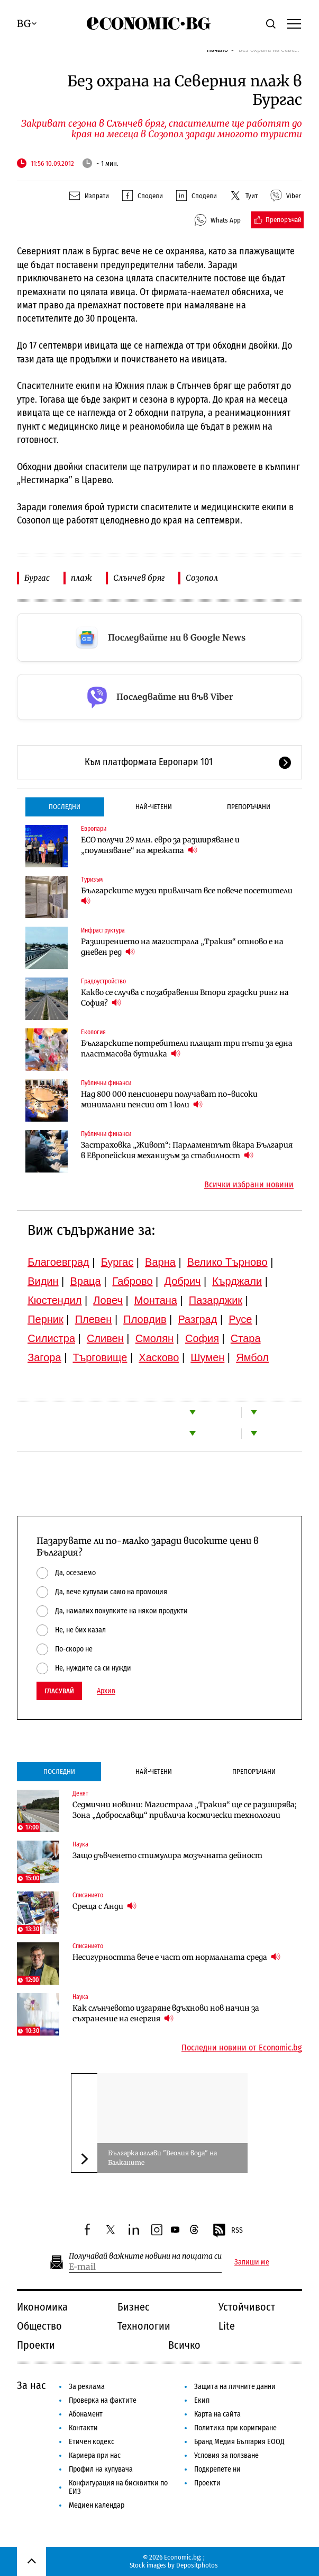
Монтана (155, 1300)
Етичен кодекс (91, 2441)
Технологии (143, 2326)
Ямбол (252, 1357)
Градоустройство (103, 981)
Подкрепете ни (217, 2469)
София (202, 1338)
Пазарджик (215, 1300)
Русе (240, 1319)
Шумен (207, 1357)
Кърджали (237, 1281)
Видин (43, 1281)
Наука (80, 1844)
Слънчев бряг (139, 578)
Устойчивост (246, 2307)
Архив (106, 1691)
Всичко (184, 2345)
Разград (197, 1319)
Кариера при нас (95, 2455)
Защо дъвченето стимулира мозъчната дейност (167, 1855)
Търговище (99, 1357)
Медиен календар (96, 2505)
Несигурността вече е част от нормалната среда (176, 1957)
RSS (227, 2230)
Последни (64, 807)
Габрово (132, 1281)
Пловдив (144, 1319)
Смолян (154, 1338)
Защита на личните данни (235, 2386)
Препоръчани (248, 807)
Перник (45, 1319)
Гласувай (59, 1691)
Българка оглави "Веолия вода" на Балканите (162, 2157)
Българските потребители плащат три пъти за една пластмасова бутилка (187, 1048)
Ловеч (108, 1300)
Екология (93, 1032)
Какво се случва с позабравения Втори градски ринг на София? (185, 998)
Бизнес (133, 2307)
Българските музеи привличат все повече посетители (187, 895)
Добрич (182, 1281)
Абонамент (86, 2414)
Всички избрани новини (249, 1184)
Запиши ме (251, 2262)
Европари (93, 828)
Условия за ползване (226, 2455)
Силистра (51, 1338)
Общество (39, 2326)
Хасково (159, 1357)
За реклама (87, 2386)
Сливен (105, 1338)
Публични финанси (106, 1083)
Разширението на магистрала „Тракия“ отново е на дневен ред (182, 947)
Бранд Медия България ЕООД (239, 2441)
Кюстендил (54, 1300)
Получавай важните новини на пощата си (145, 2256)
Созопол (202, 578)
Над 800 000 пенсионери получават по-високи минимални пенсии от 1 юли (169, 1099)
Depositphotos (197, 2565)
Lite (226, 2326)
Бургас (37, 578)
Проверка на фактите (102, 2400)
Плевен (93, 1319)
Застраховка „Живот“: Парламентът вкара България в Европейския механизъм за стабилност (187, 1150)
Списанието (87, 1895)
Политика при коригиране (235, 2427)
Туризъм (92, 879)
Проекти (36, 2345)
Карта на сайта (217, 2414)
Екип (201, 2400)
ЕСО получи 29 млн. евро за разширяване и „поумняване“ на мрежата (160, 845)
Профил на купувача (101, 2469)
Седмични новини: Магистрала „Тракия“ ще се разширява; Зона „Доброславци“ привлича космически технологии (184, 1810)
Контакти (83, 2427)
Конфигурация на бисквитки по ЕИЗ (118, 2487)
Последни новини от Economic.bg (241, 2048)
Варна (160, 1262)
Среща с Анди (104, 1906)
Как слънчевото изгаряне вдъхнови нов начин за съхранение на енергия (165, 2013)
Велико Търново (227, 1262)
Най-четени (153, 807)
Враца (85, 1281)
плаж (81, 578)
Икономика (42, 2307)
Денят (80, 1793)
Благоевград (58, 1262)
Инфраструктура (103, 930)
